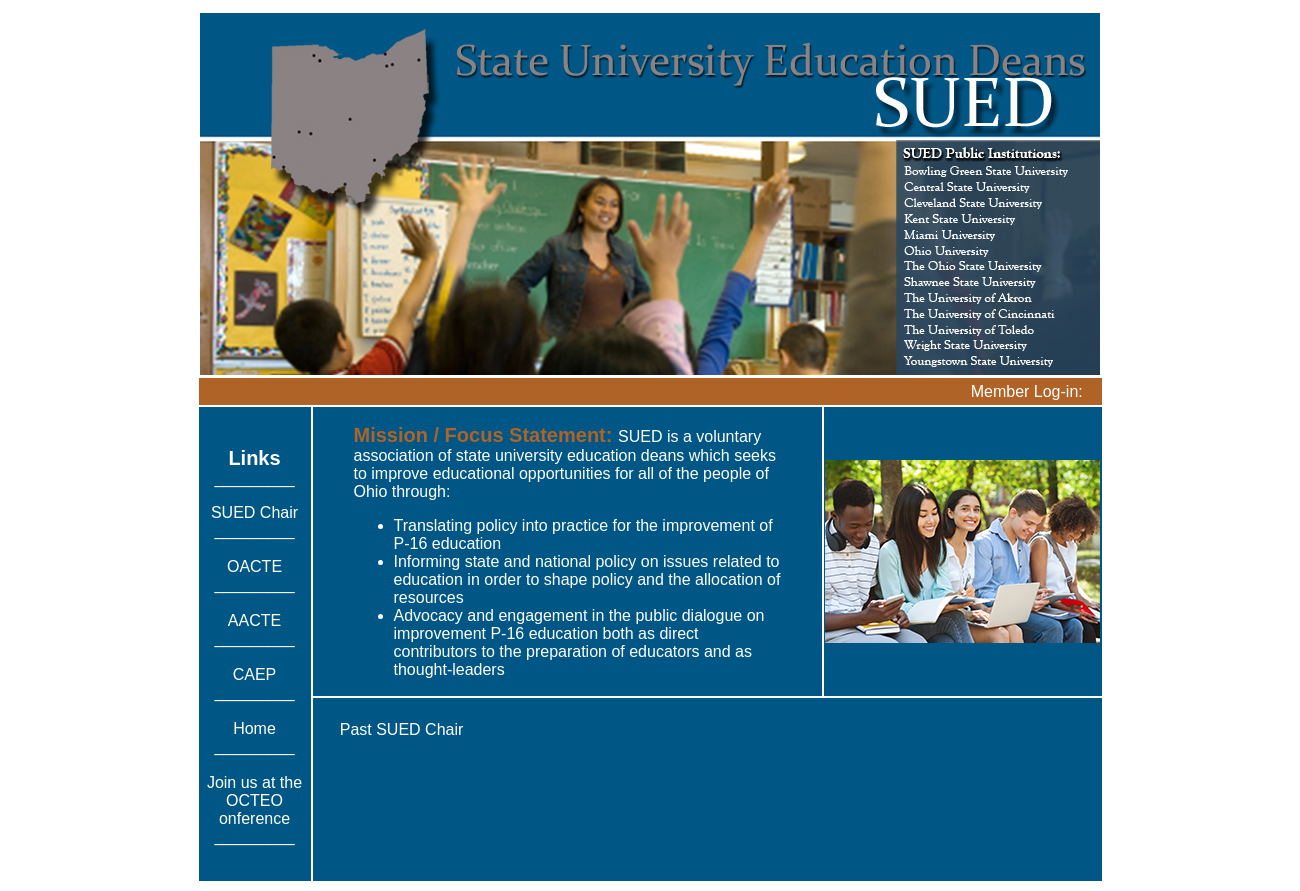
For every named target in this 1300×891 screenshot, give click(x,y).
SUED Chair (254, 512)
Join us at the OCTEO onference (254, 800)
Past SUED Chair (402, 729)
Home (254, 728)
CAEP (255, 674)
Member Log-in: (1027, 391)
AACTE (254, 620)
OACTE (254, 566)
